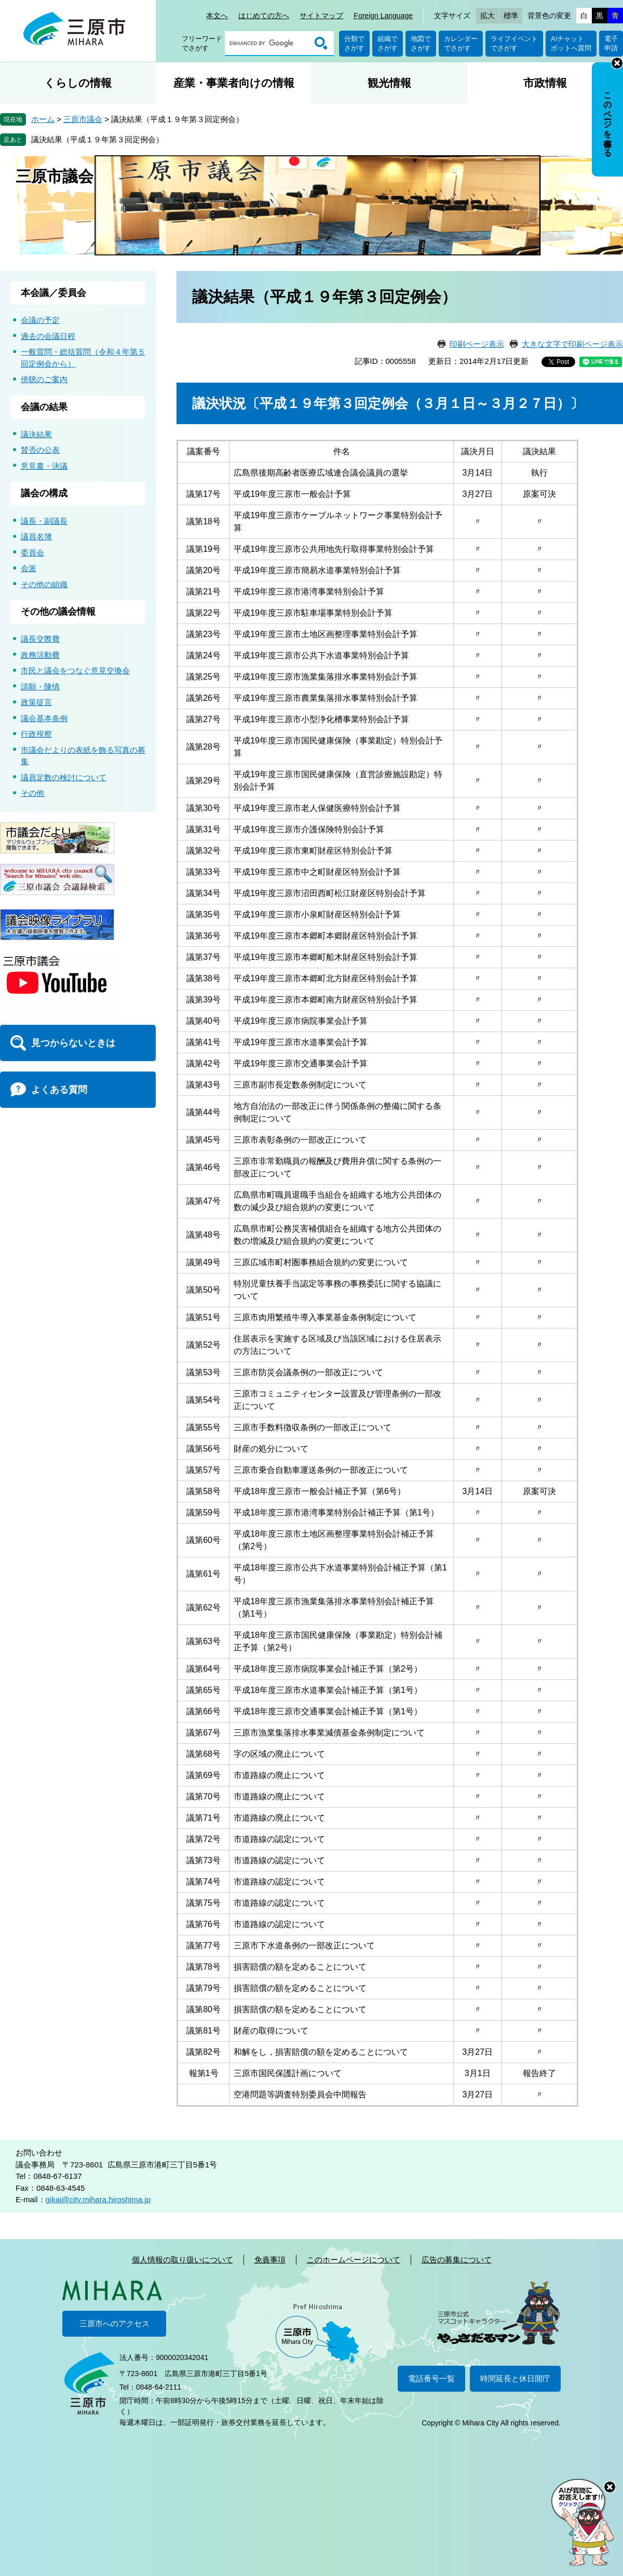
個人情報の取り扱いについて (182, 2259)
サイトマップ (321, 15)
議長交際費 (40, 638)
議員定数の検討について (63, 777)
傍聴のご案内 (44, 379)
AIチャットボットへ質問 (571, 43)
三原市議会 (82, 119)
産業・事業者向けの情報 (233, 83)
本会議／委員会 (53, 293)
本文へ (217, 15)
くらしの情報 (78, 83)
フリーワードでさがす (202, 43)
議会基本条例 (44, 718)
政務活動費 (40, 654)
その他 (32, 793)
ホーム (43, 119)
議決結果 (36, 434)
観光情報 (389, 83)
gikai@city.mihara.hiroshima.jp (98, 2199)
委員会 (32, 552)
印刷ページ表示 (477, 344)
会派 (28, 568)
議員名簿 (36, 536)
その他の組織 (44, 584)
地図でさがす (421, 43)
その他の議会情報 (58, 611)
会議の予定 (40, 320)
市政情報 (545, 83)
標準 (511, 15)
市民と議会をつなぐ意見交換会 (75, 670)
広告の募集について (457, 2259)
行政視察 (36, 733)
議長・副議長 (44, 521)
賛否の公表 (40, 449)
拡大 (487, 15)
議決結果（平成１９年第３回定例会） (97, 139)
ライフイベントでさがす (514, 43)
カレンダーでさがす (461, 43)
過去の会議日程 (48, 336)
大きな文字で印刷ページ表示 (572, 344)
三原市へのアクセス (114, 2323)
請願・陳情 (40, 686)
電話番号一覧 (431, 2378)
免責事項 (270, 2259)
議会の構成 (44, 493)
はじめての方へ (263, 15)
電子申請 (611, 43)
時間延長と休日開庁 (515, 2378)
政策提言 (36, 702)
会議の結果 (44, 407)
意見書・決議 (44, 466)
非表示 (617, 63)
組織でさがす (387, 43)
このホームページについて (353, 2259)
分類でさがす (354, 43)
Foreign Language (383, 15)
